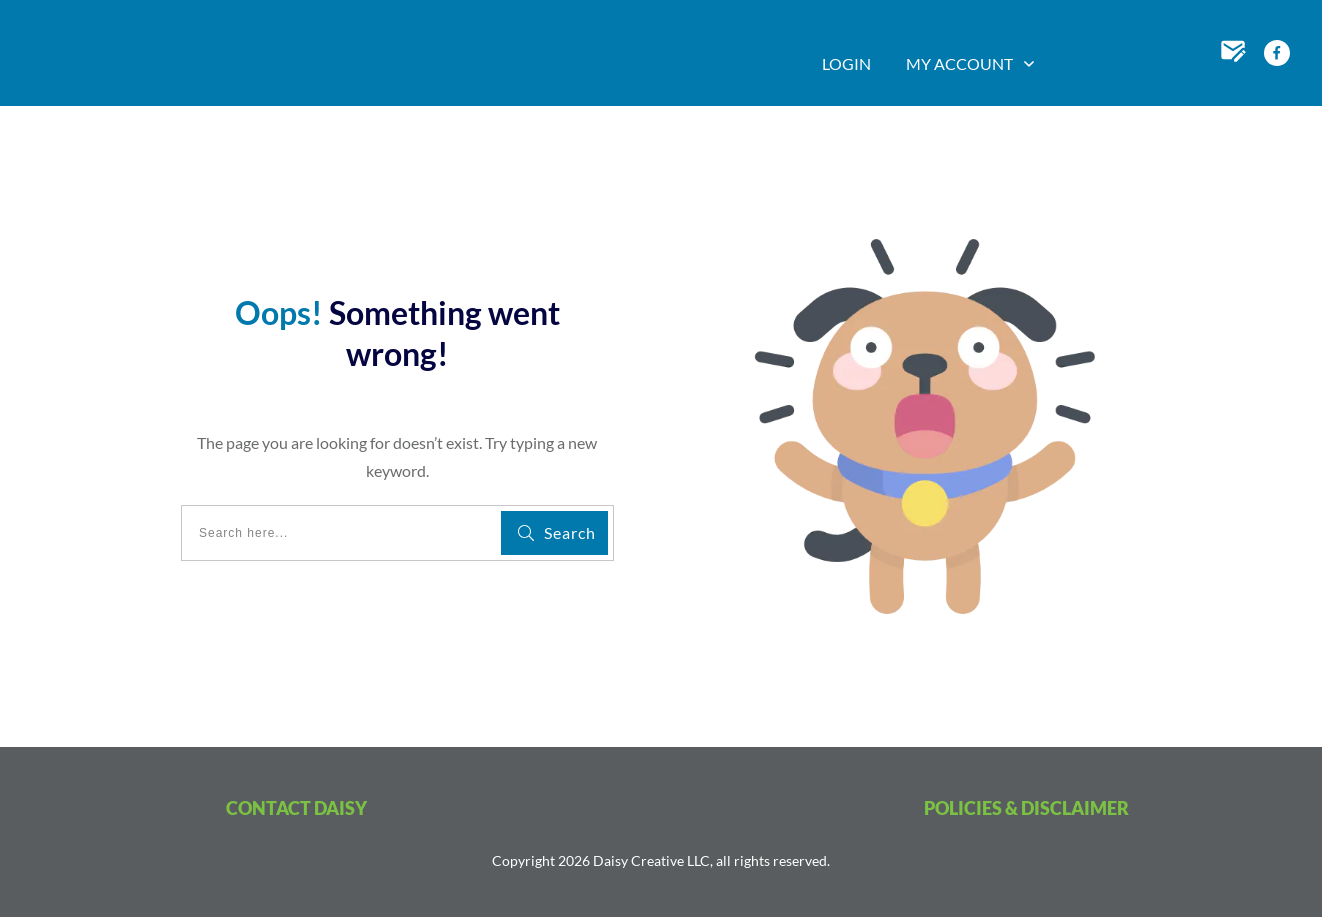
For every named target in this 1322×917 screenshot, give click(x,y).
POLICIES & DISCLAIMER (1026, 808)
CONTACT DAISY (296, 808)
